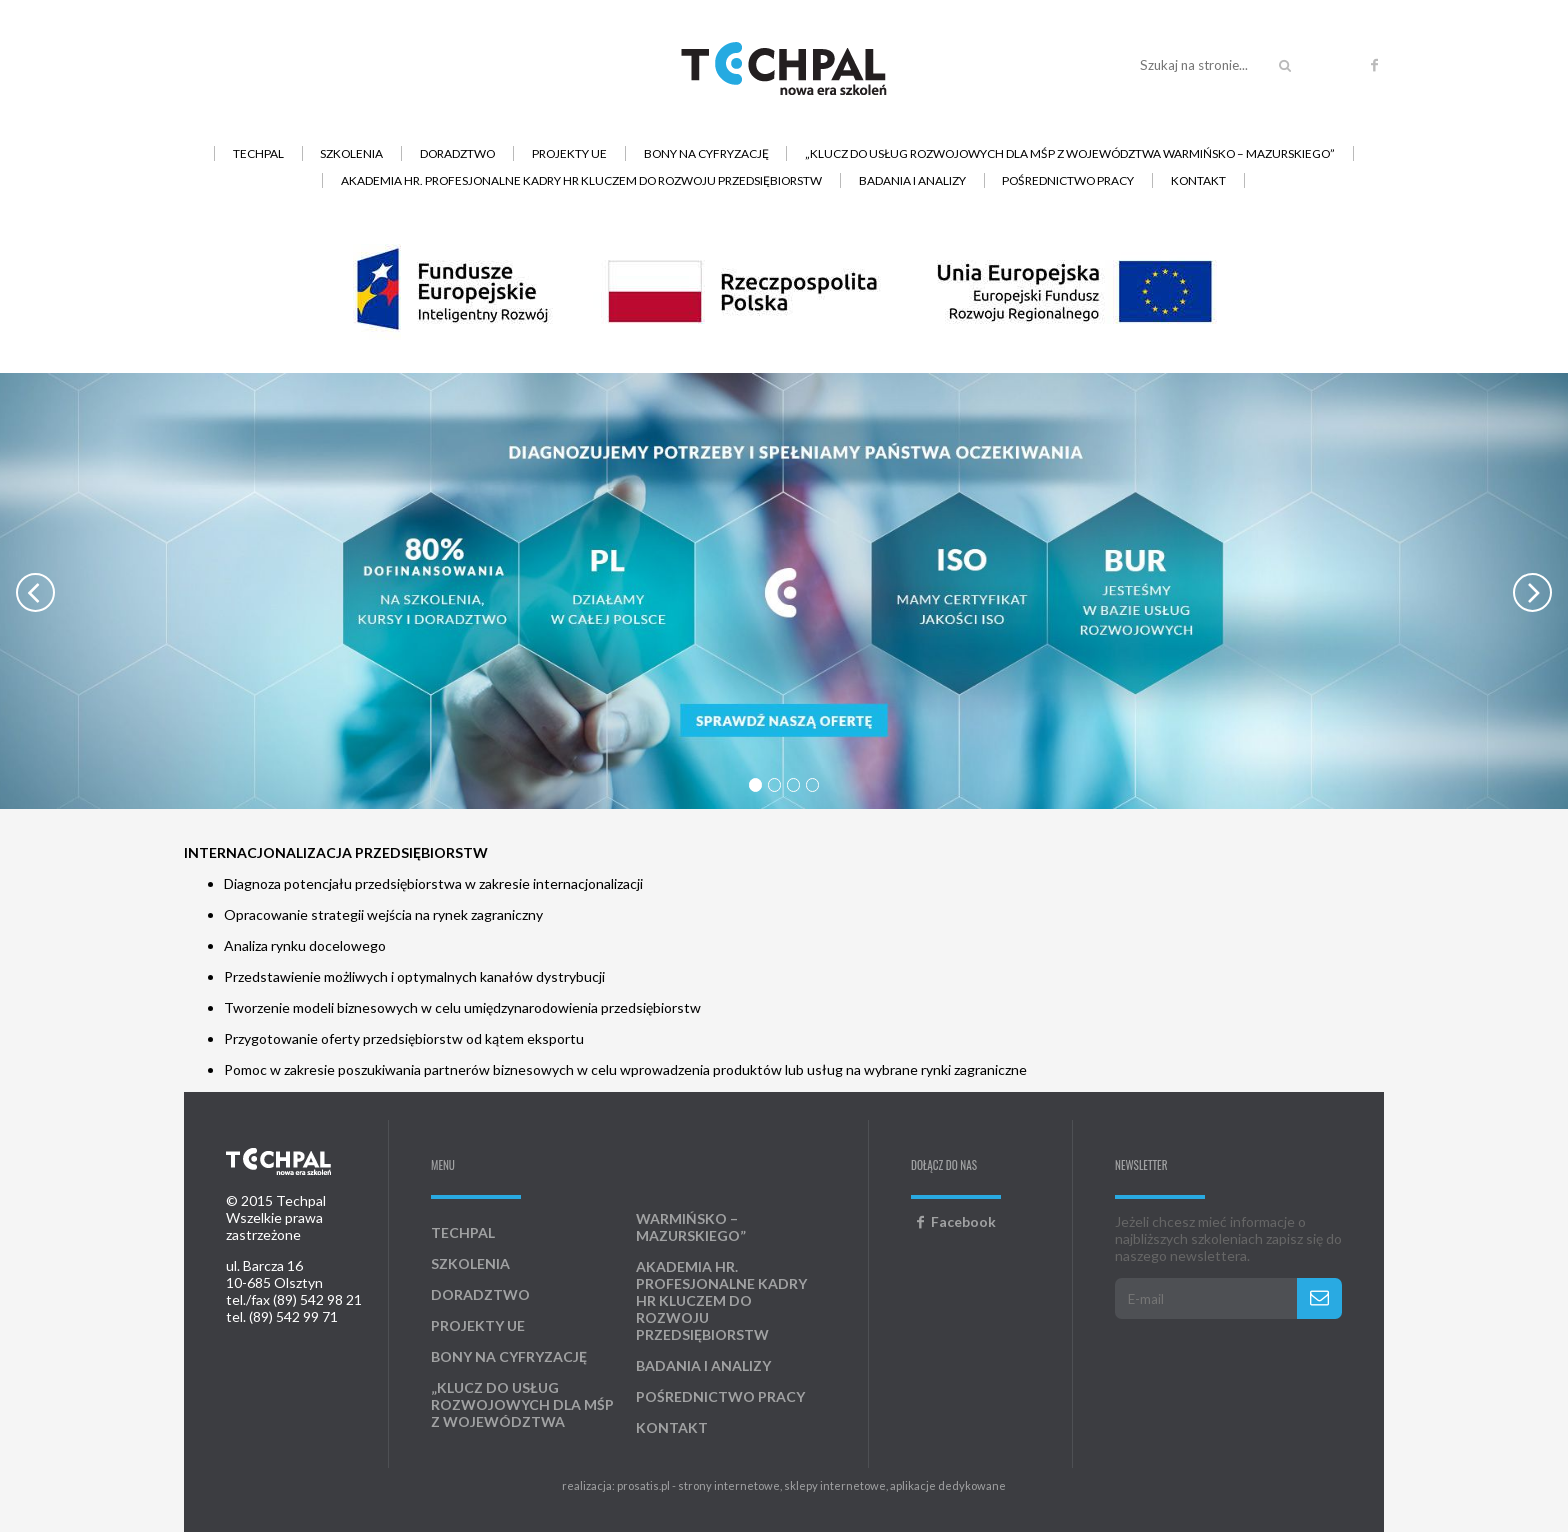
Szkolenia (351, 153)
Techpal (258, 153)
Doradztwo (457, 153)
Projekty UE (569, 153)
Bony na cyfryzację (706, 153)
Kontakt (1198, 180)
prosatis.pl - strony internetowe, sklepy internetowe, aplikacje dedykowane (811, 1485)
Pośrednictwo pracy (1068, 180)
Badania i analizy (912, 180)
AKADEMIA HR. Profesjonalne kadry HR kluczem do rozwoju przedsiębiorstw (581, 180)
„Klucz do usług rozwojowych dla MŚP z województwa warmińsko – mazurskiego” (1070, 153)
